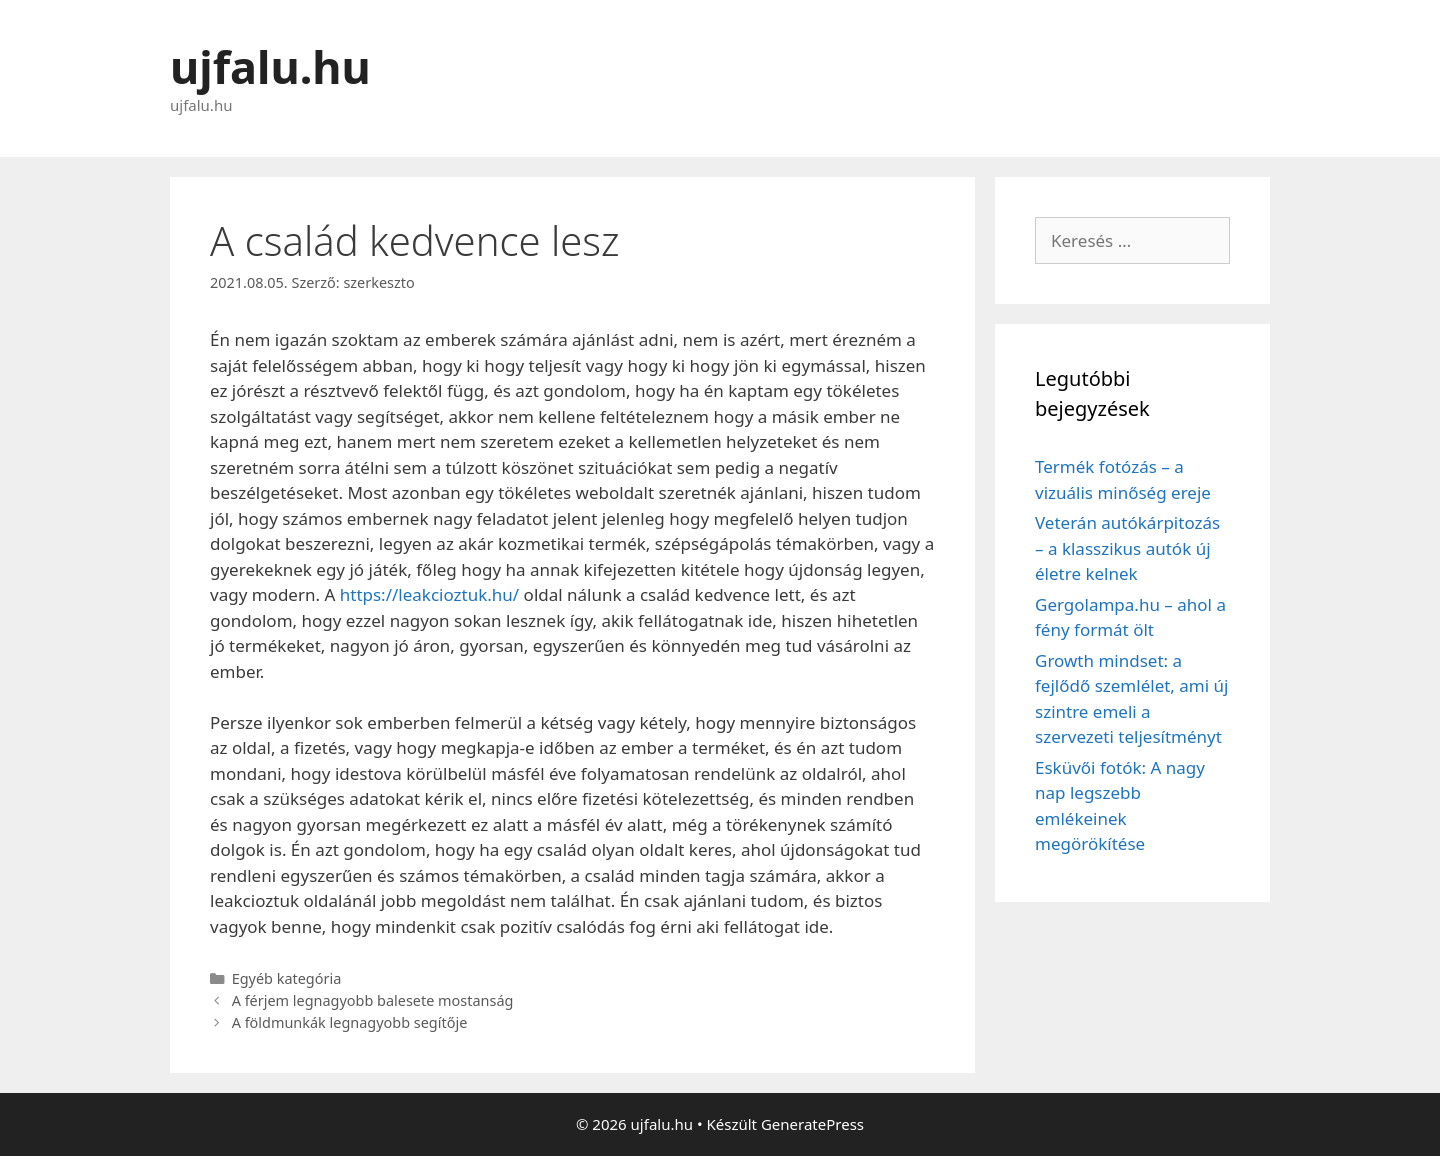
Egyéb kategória (287, 978)
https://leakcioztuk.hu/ (429, 594)
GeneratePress (812, 1124)
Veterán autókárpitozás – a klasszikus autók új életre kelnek (1127, 548)
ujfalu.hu (270, 66)
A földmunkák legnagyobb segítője (350, 1022)
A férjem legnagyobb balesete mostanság (373, 1000)
